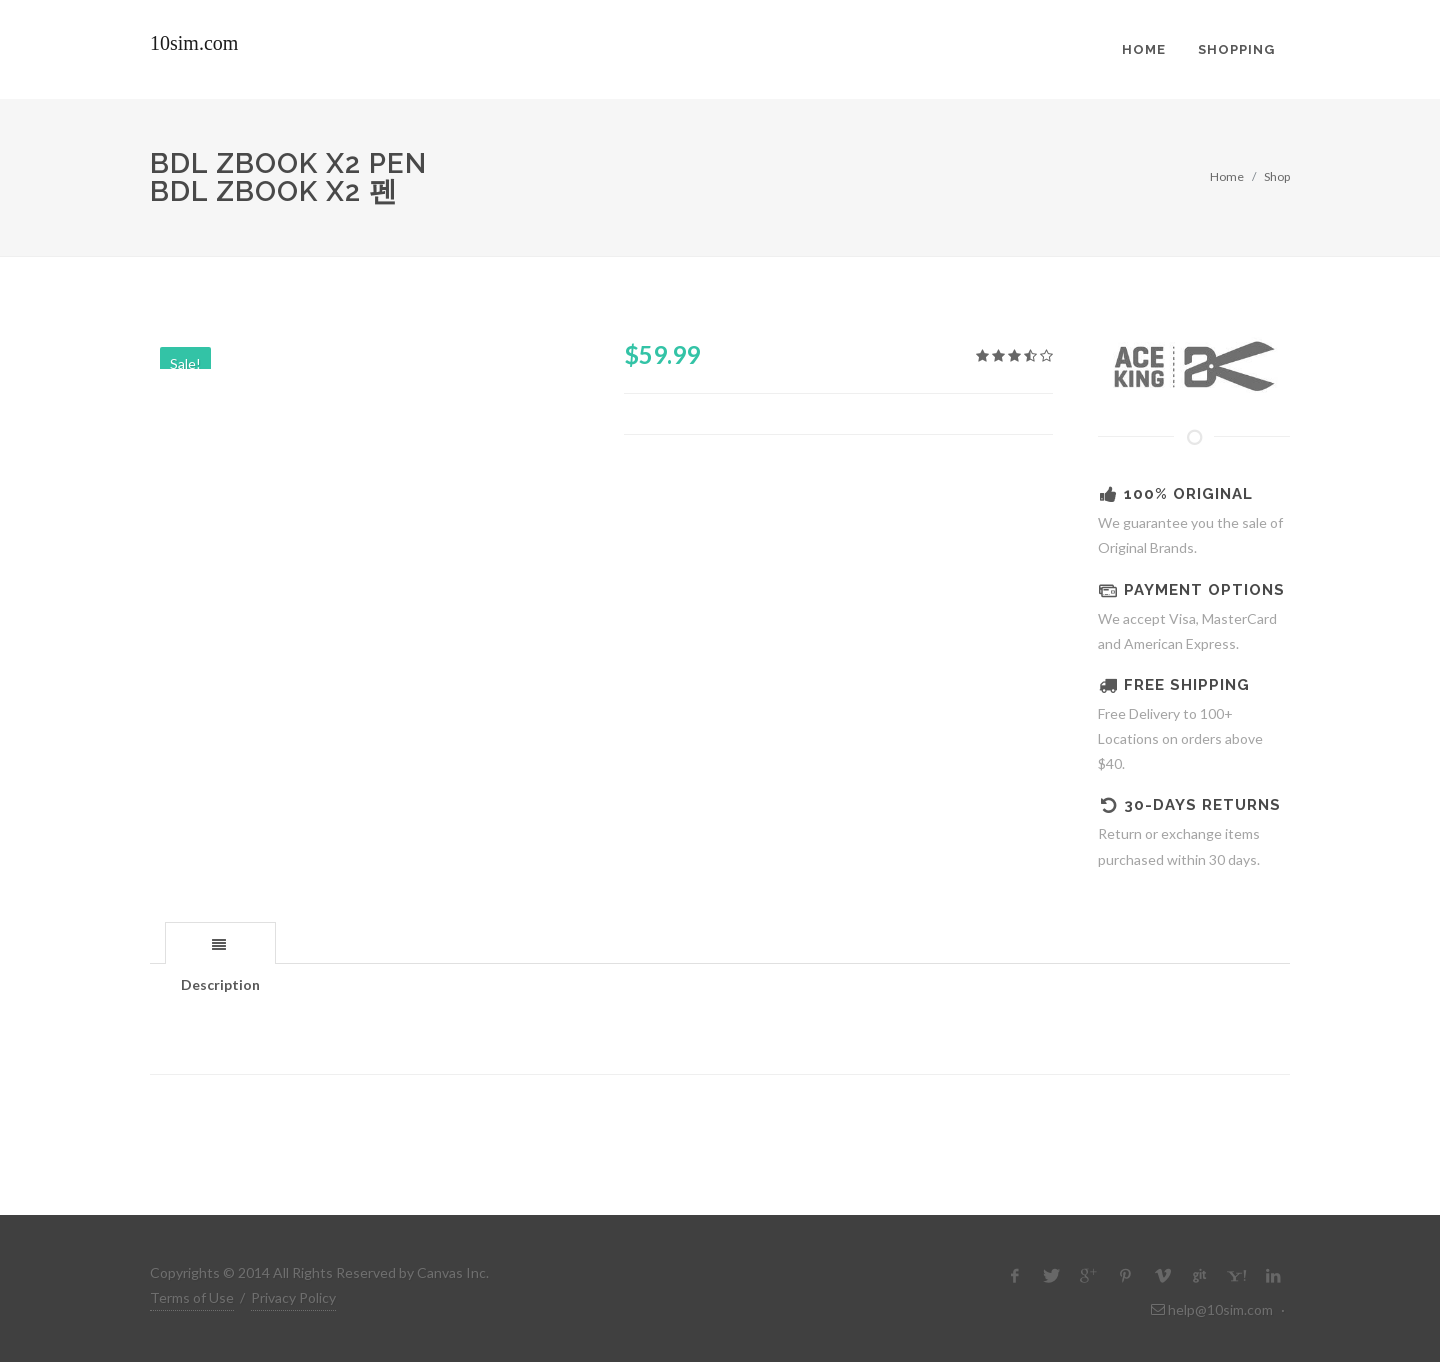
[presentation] (220, 944)
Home (1227, 176)
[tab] (220, 942)
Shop (1277, 176)
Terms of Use (192, 1297)
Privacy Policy (293, 1297)
